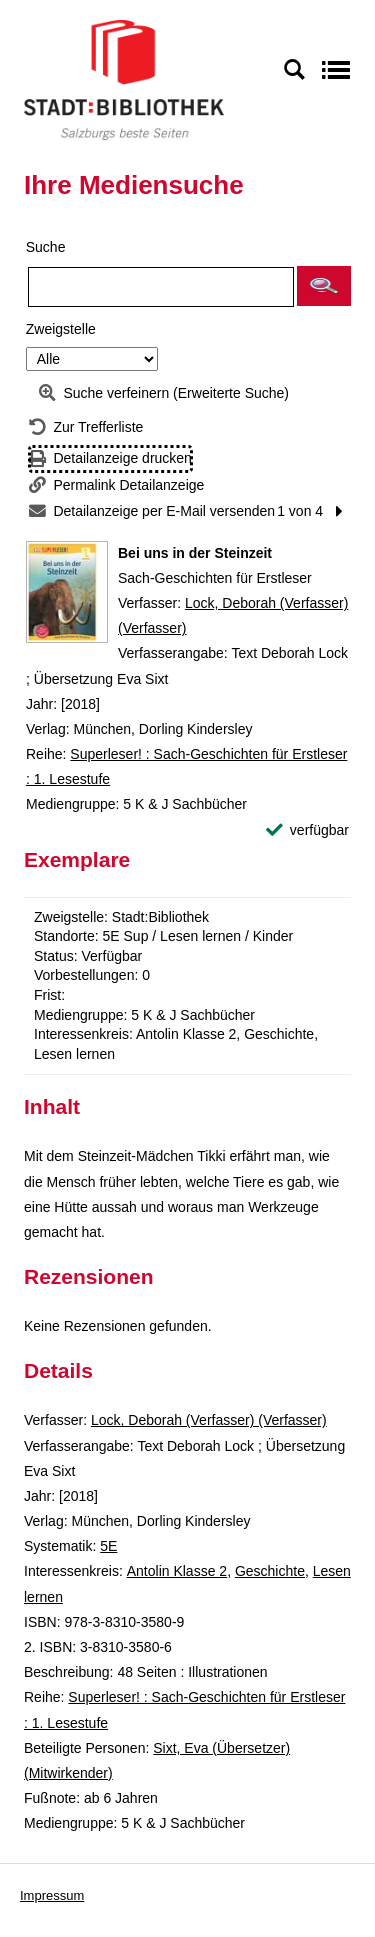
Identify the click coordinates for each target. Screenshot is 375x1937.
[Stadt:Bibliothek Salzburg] (124, 79)
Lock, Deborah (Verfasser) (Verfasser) (209, 1420)
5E (108, 1546)
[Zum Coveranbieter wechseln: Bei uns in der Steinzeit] (67, 592)
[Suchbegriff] (161, 287)
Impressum (52, 1895)
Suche (46, 247)
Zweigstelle (61, 329)
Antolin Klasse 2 (177, 1571)
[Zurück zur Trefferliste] (86, 427)
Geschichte (270, 1571)
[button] (324, 286)
